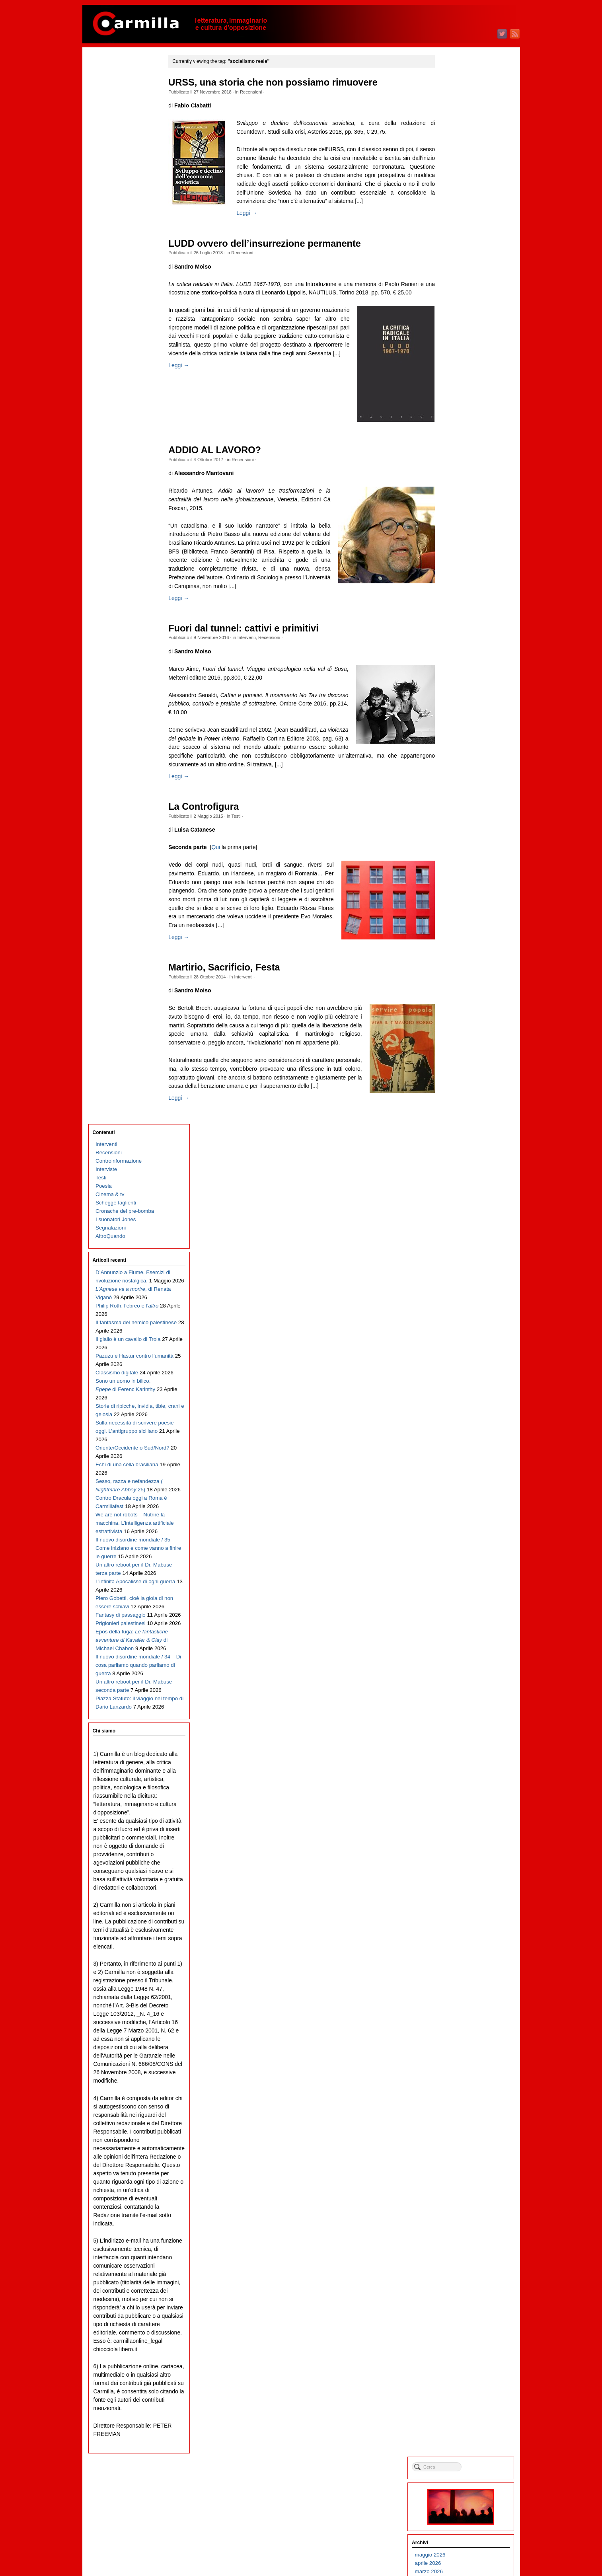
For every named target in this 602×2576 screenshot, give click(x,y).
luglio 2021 (457, 640)
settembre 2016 (462, 1124)
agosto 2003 (458, 2436)
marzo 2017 (458, 1074)
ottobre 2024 (459, 314)
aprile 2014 (457, 1367)
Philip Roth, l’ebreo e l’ (126, 256)
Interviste (106, 102)
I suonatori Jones (115, 153)
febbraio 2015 (460, 1283)
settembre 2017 (462, 1024)
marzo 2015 (458, 1275)
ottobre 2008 (459, 1918)
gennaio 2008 (460, 1993)
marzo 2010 (458, 1776)
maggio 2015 (459, 1258)
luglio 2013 (457, 1442)
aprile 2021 (457, 665)
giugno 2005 (458, 2252)
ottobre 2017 (459, 1016)
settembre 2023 (462, 422)
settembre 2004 (462, 2327)
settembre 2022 (462, 523)
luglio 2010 (457, 1743)
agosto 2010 (458, 1734)
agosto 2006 (458, 2135)
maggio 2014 (459, 1358)
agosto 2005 (458, 2236)
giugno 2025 (458, 247)
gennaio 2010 (460, 1793)
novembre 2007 (462, 2010)
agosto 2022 (458, 531)
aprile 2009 (457, 1868)
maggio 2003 (459, 2461)
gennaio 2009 (460, 1893)
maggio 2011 (459, 1659)
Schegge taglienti (115, 136)
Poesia (103, 119)
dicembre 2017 (461, 999)
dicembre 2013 (461, 1400)
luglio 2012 (457, 1542)
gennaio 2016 (460, 1191)
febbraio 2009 (460, 1885)
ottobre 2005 (459, 2219)
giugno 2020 (458, 748)
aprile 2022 (457, 564)
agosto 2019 (458, 832)
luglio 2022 (457, 539)
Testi (240, 816)
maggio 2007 (459, 2060)
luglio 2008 (457, 1943)
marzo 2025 (458, 272)
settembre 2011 (462, 1626)
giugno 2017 (458, 1049)
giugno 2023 (458, 447)
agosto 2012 (458, 1534)
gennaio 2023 (460, 489)
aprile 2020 (457, 765)
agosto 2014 (458, 1333)
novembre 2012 (462, 1509)
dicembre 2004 (461, 2302)
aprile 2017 (457, 1066)
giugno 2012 (458, 1550)
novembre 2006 (462, 2110)
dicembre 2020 (461, 698)
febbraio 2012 (460, 1584)
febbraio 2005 (460, 2286)
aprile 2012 (457, 1567)
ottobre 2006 (459, 2119)
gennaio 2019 (460, 890)
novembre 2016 (462, 1108)
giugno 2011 (458, 1651)
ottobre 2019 (459, 815)
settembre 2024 (462, 322)
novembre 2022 (462, 506)
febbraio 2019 (460, 882)
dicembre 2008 (461, 1901)
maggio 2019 (459, 857)
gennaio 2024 (460, 389)
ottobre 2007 (459, 2018)
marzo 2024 (458, 372)
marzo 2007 (458, 2077)
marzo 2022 (458, 573)
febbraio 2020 (460, 782)
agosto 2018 (458, 932)
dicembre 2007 (461, 2002)
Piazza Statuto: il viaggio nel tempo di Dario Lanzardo (124, 773)
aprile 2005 (457, 2269)
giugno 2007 (458, 2052)
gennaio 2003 (460, 2495)
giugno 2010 (458, 1751)
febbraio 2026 (460, 180)
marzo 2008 (458, 1977)
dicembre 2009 (461, 1801)
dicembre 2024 (461, 297)
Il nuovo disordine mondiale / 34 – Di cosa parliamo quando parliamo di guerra (127, 707)
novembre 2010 (462, 1709)
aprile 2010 (457, 1768)
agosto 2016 (458, 1133)
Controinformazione (118, 94)
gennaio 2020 (460, 790)
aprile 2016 (457, 1166)
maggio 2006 (459, 2160)
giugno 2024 (458, 347)
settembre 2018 (462, 924)
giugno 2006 (458, 2152)
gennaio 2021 (460, 690)
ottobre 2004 (459, 2319)
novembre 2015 (462, 1208)
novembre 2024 (462, 305)
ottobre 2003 (459, 2419)
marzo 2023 (458, 472)
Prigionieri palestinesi (120, 648)
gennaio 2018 (460, 991)
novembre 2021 (462, 606)
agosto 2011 (458, 1634)
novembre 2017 (462, 1007)
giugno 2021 (458, 648)
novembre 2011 (462, 1609)
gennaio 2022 (460, 589)
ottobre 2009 (459, 1818)
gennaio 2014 (460, 1392)
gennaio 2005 (460, 2294)
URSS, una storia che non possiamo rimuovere (278, 82)
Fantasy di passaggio (120, 632)
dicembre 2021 (461, 598)
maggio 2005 (459, 2261)
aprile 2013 (457, 1467)
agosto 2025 (458, 230)
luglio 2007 (457, 2043)
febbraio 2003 (460, 2486)
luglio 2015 (457, 1241)
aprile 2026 (457, 163)
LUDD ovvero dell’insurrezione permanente (269, 243)
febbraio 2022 (460, 581)
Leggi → (252, 213)
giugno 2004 (458, 2353)
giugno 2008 (458, 1951)
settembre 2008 (462, 1926)
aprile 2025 (457, 264)
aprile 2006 (457, 2169)
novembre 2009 (462, 1809)
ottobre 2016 (459, 1116)
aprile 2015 (457, 1266)
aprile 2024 (457, 364)
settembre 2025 (462, 222)
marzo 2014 (458, 1375)
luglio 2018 (457, 940)
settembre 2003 (462, 2428)
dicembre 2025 (461, 197)
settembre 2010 (462, 1726)
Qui (220, 847)
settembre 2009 (462, 1826)
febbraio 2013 (460, 1484)
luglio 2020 (457, 740)
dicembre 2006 (461, 2102)
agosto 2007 (458, 2035)
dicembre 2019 (461, 798)
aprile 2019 (457, 865)
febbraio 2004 (460, 2386)
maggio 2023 (459, 456)
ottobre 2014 (459, 1316)
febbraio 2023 (460, 481)
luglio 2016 (457, 1141)
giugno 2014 (458, 1350)
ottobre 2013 (459, 1417)
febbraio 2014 (460, 1383)
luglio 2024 (457, 339)
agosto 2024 (458, 330)
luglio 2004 (457, 2344)
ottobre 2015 (459, 1216)
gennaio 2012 (460, 1592)
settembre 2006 (462, 2127)
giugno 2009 (458, 1851)
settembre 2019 (462, 823)
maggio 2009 (459, 1860)
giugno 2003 (458, 2453)
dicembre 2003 (461, 2403)
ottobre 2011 (459, 1617)
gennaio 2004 (460, 2394)
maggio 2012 (459, 1559)
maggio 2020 (459, 757)
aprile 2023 (457, 464)
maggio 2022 (459, 556)
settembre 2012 (462, 1525)
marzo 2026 (458, 172)
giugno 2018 (458, 949)
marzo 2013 (458, 1475)
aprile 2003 (457, 2470)
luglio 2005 (457, 2244)
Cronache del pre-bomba (124, 144)
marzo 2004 (458, 2378)
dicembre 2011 (461, 1601)
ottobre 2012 (459, 1517)
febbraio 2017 (460, 1082)
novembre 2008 (462, 1910)
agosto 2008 (458, 1935)
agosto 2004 (458, 2336)
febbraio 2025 (460, 280)
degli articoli (464, 2539)
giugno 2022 (458, 548)
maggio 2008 (459, 1960)
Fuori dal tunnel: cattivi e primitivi (248, 628)
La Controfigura (208, 806)
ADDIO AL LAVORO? (219, 450)
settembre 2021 (462, 623)
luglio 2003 (457, 2444)
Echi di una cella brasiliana (126, 431)
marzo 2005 (458, 2277)
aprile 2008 (457, 1968)
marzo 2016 (458, 1174)
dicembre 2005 (461, 2202)
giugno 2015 (458, 1250)
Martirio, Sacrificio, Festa (229, 967)
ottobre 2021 (459, 615)
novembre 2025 (462, 205)
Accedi (452, 2531)
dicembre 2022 (461, 498)
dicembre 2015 (461, 1199)
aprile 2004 (457, 2369)
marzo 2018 (458, 974)
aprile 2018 (457, 965)
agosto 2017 (458, 1032)
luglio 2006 (457, 2144)
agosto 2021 (458, 631)
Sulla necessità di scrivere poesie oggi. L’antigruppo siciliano (126, 397)
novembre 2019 (462, 807)
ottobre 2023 (459, 414)
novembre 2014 (462, 1308)
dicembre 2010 (461, 1701)
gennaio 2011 (460, 1692)
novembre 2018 (462, 907)
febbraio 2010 (460, 1784)
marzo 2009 (458, 1876)
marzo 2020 (458, 773)
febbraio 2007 (460, 2085)
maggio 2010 (459, 1759)
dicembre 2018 (461, 899)
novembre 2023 (462, 406)
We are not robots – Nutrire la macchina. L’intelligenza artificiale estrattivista (127, 506)
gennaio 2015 (460, 1291)
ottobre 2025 (459, 213)
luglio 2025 (457, 239)
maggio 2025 (459, 255)
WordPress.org (461, 2556)
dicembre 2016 (461, 1099)
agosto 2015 (458, 1233)
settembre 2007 (462, 2027)
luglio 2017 (457, 1041)
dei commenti (466, 2548)
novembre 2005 (462, 2211)
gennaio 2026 (460, 188)
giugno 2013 (458, 1450)
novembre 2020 (462, 706)
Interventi (252, 637)
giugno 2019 (458, 849)
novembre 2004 (462, 2311)
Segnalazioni (110, 161)
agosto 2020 (458, 732)
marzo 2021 (458, 673)
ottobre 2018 (459, 915)
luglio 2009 (457, 1843)
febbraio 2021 (460, 681)
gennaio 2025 (460, 289)
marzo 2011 (458, 1676)
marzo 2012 (458, 1575)
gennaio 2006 (460, 2194)
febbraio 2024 (460, 381)
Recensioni (256, 92)
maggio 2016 (459, 1158)
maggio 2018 (459, 957)
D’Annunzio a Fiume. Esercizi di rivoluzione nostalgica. (120, 214)
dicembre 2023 (461, 397)
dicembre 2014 (461, 1300)
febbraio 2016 (460, 1183)
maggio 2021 (459, 656)
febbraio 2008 (460, 1985)
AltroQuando (110, 169)
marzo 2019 (458, 874)
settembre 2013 (462, 1425)
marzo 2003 (458, 2478)
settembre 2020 (462, 723)
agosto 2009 (458, 1834)
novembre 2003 (462, 2411)
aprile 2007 (457, 2068)
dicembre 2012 (461, 1500)
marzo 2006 (458, 2177)
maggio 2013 (459, 1458)
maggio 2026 (459, 155)
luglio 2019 (457, 840)
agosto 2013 (458, 1433)
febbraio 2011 (460, 1684)
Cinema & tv (109, 128)
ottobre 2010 (459, 1718)
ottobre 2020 (459, 715)
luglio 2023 (457, 439)
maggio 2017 (459, 1057)
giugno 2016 (458, 1149)
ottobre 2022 (459, 514)
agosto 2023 (458, 431)
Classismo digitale (116, 322)
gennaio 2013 (460, 1492)
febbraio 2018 (460, 982)
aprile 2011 (457, 1667)
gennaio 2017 (460, 1091)
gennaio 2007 (460, 2094)
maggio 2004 (459, 2361)
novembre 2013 (462, 1408)
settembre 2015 (462, 1225)
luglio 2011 (457, 1642)
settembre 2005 (462, 2227)
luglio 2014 (457, 1342)
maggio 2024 (459, 356)
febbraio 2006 (460, 2185)
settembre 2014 (462, 1325)
